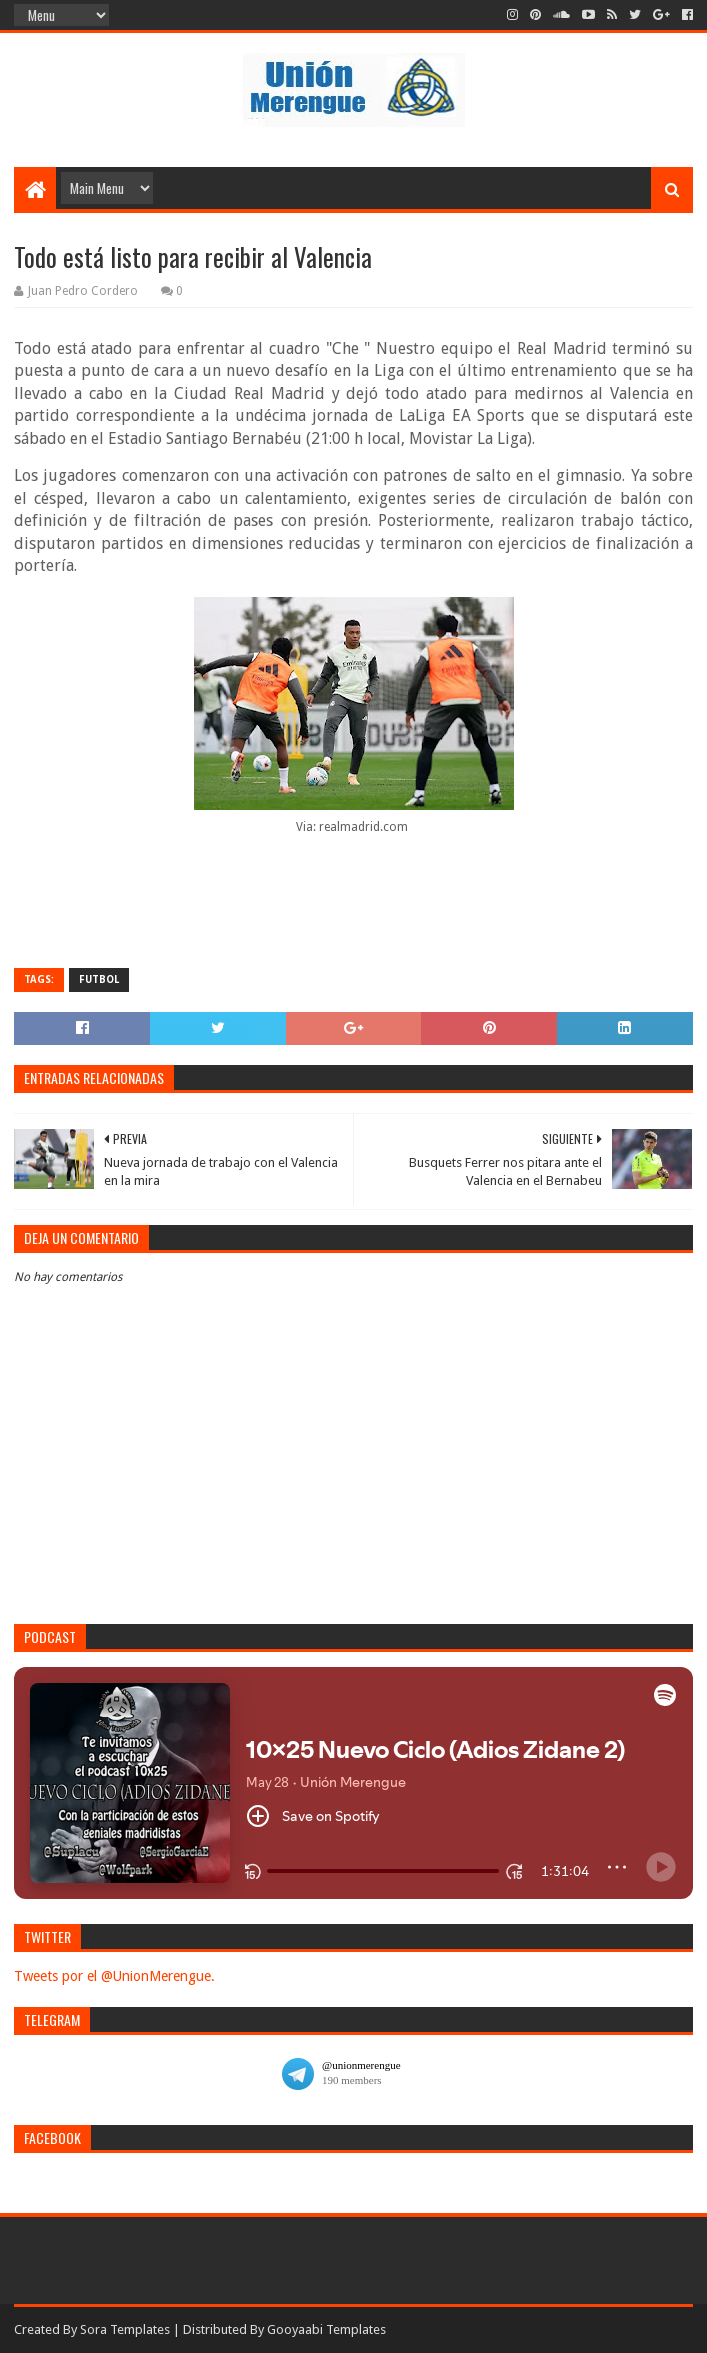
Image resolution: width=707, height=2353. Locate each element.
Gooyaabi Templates (326, 2329)
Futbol (99, 979)
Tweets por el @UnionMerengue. (114, 1976)
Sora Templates (125, 2329)
